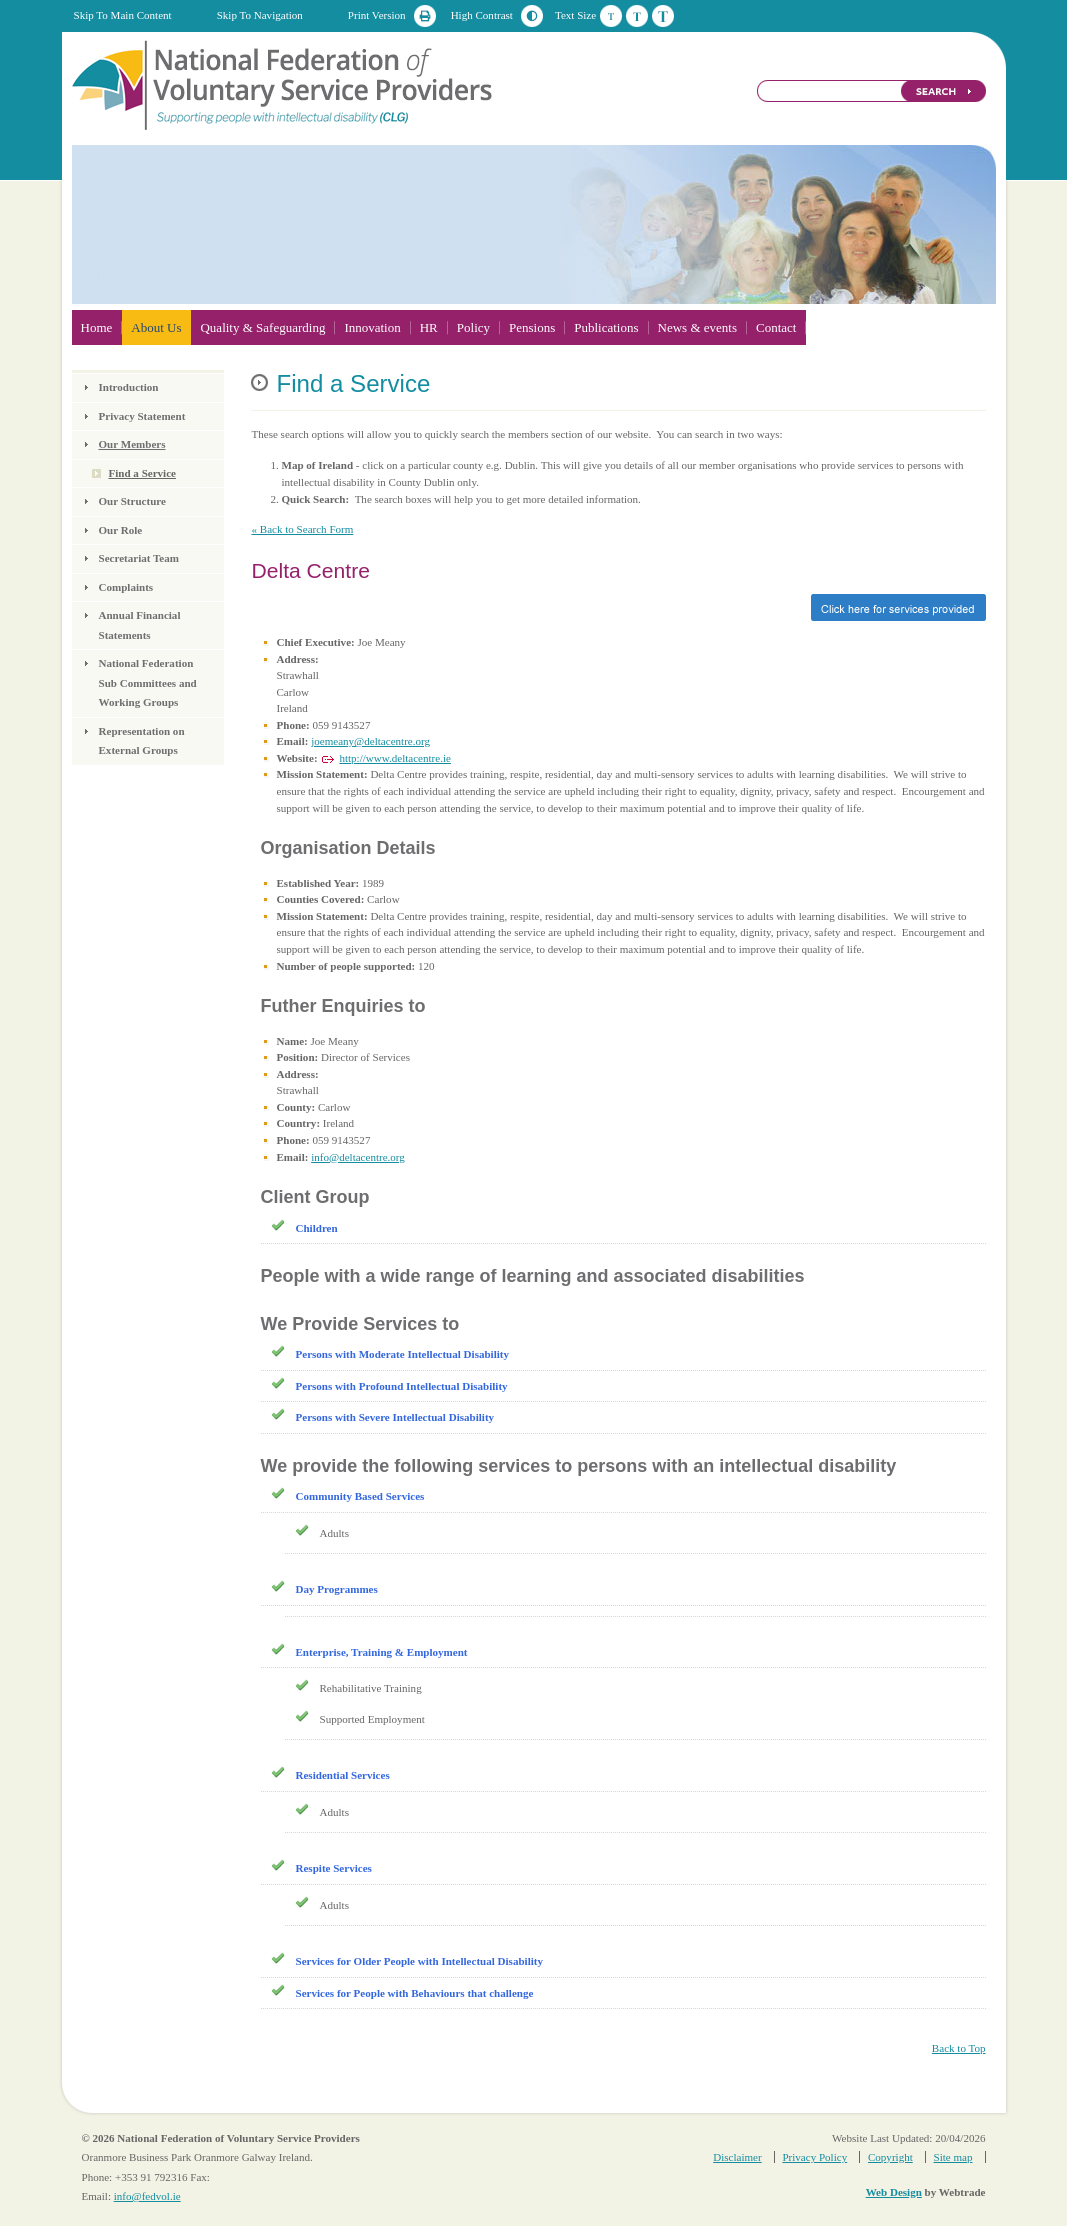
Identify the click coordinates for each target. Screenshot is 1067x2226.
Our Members (132, 444)
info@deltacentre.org (358, 1157)
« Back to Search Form (302, 529)
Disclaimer (737, 2157)
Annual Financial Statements (140, 625)
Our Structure (132, 501)
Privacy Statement (142, 416)
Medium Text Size (637, 16)
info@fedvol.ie (147, 2196)
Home (97, 327)
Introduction (129, 387)
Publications (606, 327)
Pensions (532, 327)
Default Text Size (611, 16)
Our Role (121, 530)
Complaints (126, 587)
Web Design (894, 2192)
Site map (953, 2157)
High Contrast (482, 15)
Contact (776, 327)
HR (429, 327)
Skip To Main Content (123, 15)
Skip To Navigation (260, 15)
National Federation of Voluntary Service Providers (284, 84)
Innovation (372, 327)
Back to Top (959, 2048)
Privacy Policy (814, 2157)
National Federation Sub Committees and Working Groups (148, 682)
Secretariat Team (139, 558)
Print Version (377, 15)
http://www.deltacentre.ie (395, 758)
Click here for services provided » (618, 607)
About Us (156, 327)
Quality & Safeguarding (262, 327)
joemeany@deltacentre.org (370, 741)
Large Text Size (663, 16)
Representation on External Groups (142, 741)
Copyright (890, 2157)
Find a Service (143, 473)
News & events (697, 327)
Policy (473, 327)
